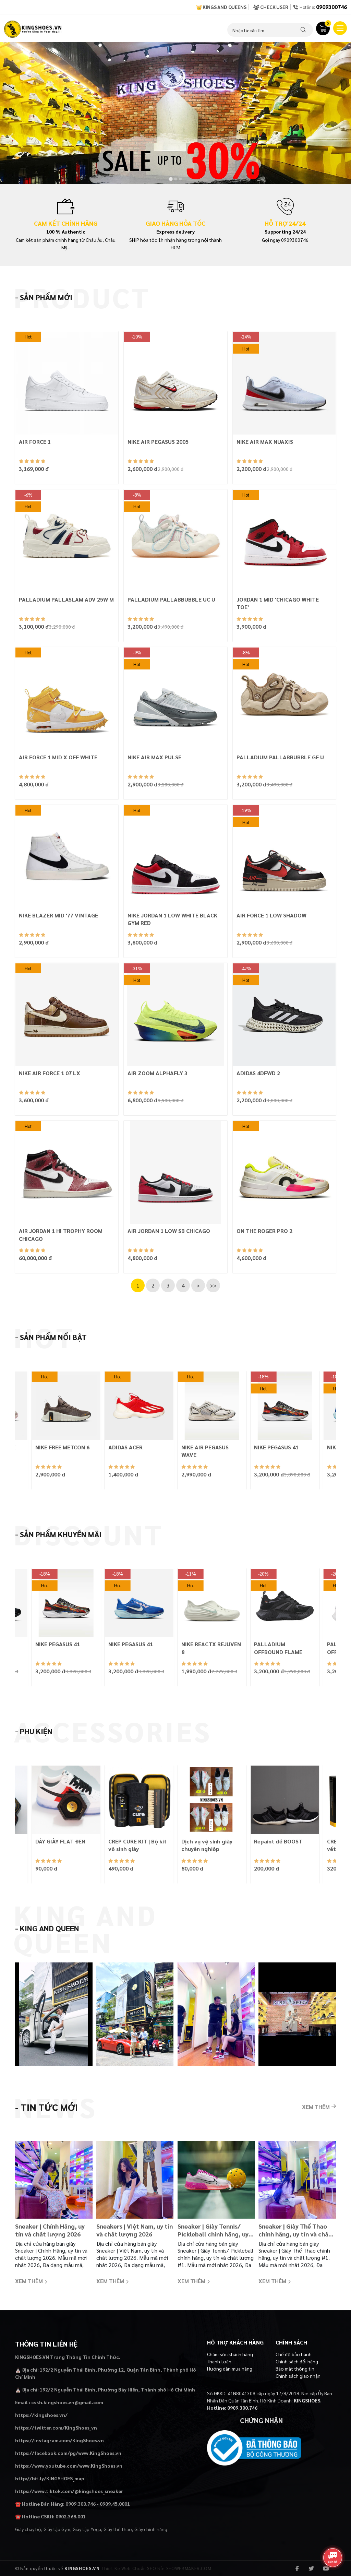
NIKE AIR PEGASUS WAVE (205, 1451)
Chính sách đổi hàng (297, 2361)
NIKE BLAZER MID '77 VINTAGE (58, 915)
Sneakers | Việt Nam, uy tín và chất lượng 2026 (134, 2230)
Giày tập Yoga (87, 2529)
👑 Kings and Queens (221, 7)
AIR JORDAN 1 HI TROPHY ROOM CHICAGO (60, 1234)
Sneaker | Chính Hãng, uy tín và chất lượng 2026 (50, 2230)
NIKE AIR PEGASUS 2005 (158, 441)
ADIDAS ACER (125, 1447)
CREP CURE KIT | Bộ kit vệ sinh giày (137, 1845)
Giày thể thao (118, 2529)
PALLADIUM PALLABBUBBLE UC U (171, 599)
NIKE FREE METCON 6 (62, 1447)
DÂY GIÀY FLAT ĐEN (60, 1841)
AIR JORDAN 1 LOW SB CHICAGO (169, 1230)
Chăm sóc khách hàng (230, 2354)
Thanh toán (219, 2361)
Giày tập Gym (57, 2529)
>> (213, 1285)
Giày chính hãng (150, 2529)
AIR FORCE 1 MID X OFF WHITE (58, 757)
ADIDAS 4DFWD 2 (258, 1073)
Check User (270, 7)
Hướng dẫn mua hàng (229, 2368)
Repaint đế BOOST (278, 1841)
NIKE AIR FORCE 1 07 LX (49, 1073)
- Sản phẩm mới (43, 297)
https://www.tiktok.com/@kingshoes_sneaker (69, 2491)
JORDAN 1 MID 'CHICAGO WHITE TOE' (278, 603)
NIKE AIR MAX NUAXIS (265, 441)
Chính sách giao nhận (298, 2376)
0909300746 (331, 6)
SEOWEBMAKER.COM (188, 2568)
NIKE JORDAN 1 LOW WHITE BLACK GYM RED (172, 919)
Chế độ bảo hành (294, 2354)
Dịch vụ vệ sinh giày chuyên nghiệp (206, 1845)
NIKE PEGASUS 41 (276, 1447)
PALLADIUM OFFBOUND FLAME (278, 1647)
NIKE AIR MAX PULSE (154, 757)
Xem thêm (319, 2107)
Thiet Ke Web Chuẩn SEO (128, 2568)
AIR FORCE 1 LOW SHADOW (271, 915)
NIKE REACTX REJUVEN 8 (211, 1647)
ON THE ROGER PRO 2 (264, 1230)
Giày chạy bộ (28, 2529)
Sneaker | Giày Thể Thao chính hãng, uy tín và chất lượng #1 (294, 2230)
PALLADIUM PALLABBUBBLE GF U (280, 757)
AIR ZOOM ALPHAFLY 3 (157, 1073)
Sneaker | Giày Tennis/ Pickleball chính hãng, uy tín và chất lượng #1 (213, 2230)
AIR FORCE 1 (35, 441)
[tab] (170, 179)
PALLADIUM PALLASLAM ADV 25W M (66, 599)
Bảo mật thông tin (295, 2368)
